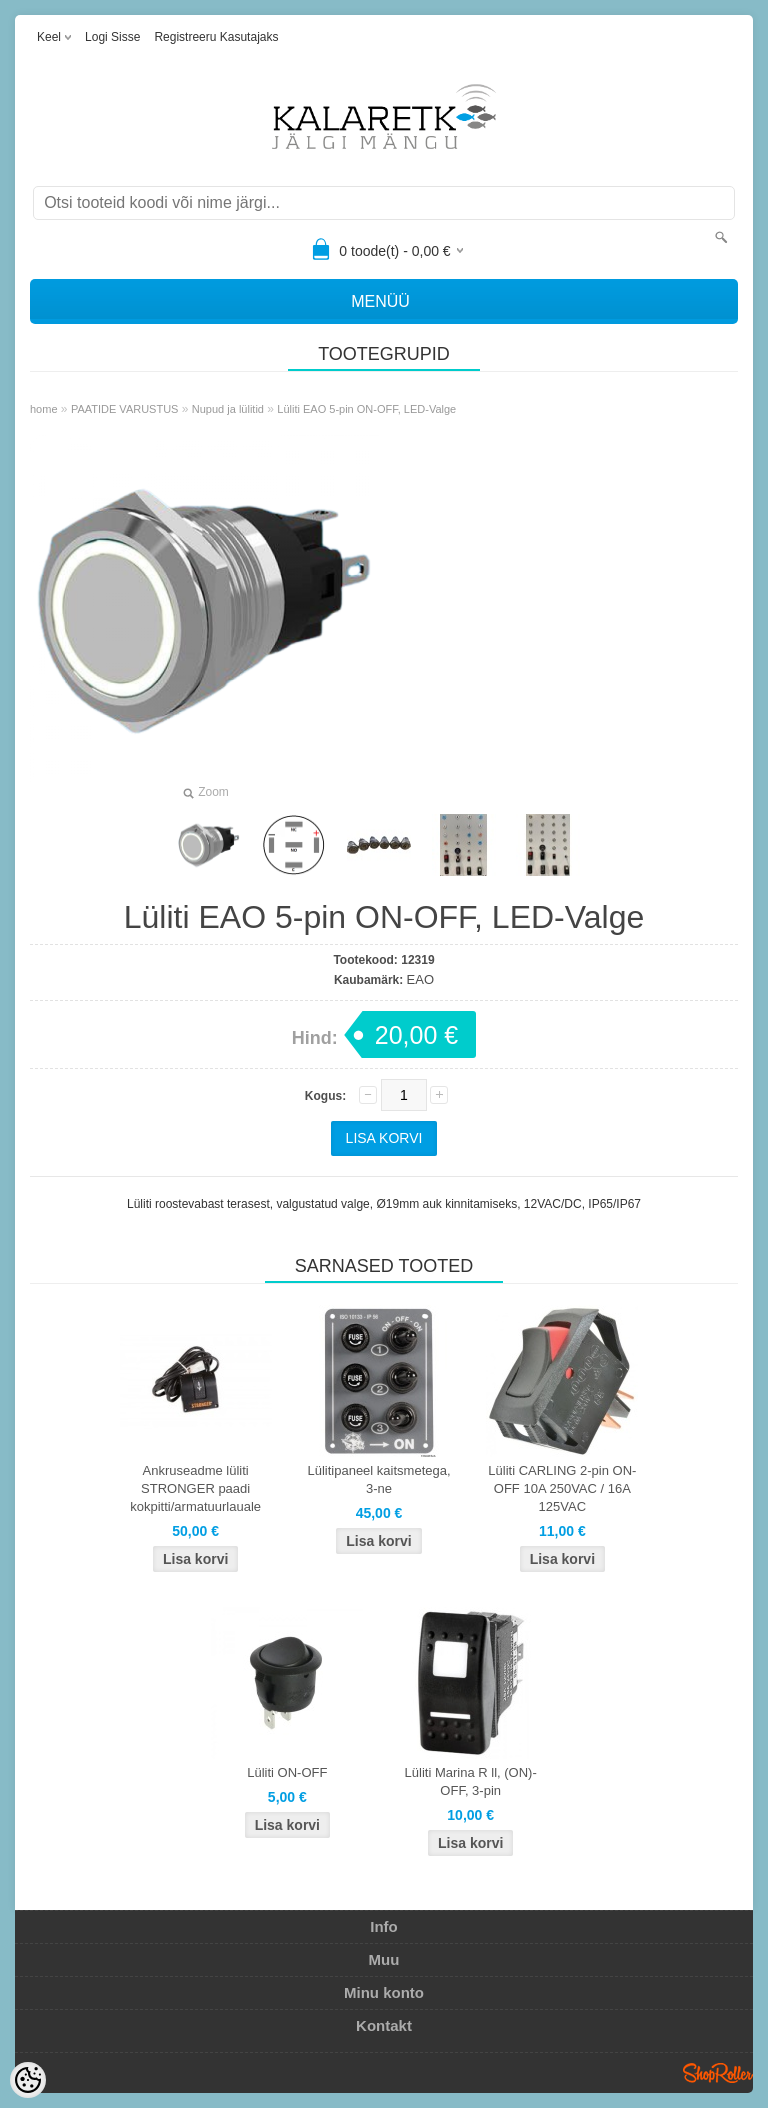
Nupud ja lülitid (228, 409)
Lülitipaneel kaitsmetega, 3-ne (378, 1479)
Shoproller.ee (718, 2073)
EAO (420, 979)
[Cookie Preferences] (28, 2080)
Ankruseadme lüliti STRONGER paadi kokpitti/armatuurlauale (195, 1488)
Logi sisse (112, 37)
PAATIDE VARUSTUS (125, 409)
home (44, 409)
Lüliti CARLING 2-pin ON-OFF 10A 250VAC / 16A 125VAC (562, 1488)
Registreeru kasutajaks (216, 37)
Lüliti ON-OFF (287, 1772)
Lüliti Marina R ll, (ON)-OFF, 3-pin (471, 1781)
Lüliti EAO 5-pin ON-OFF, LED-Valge (366, 409)
